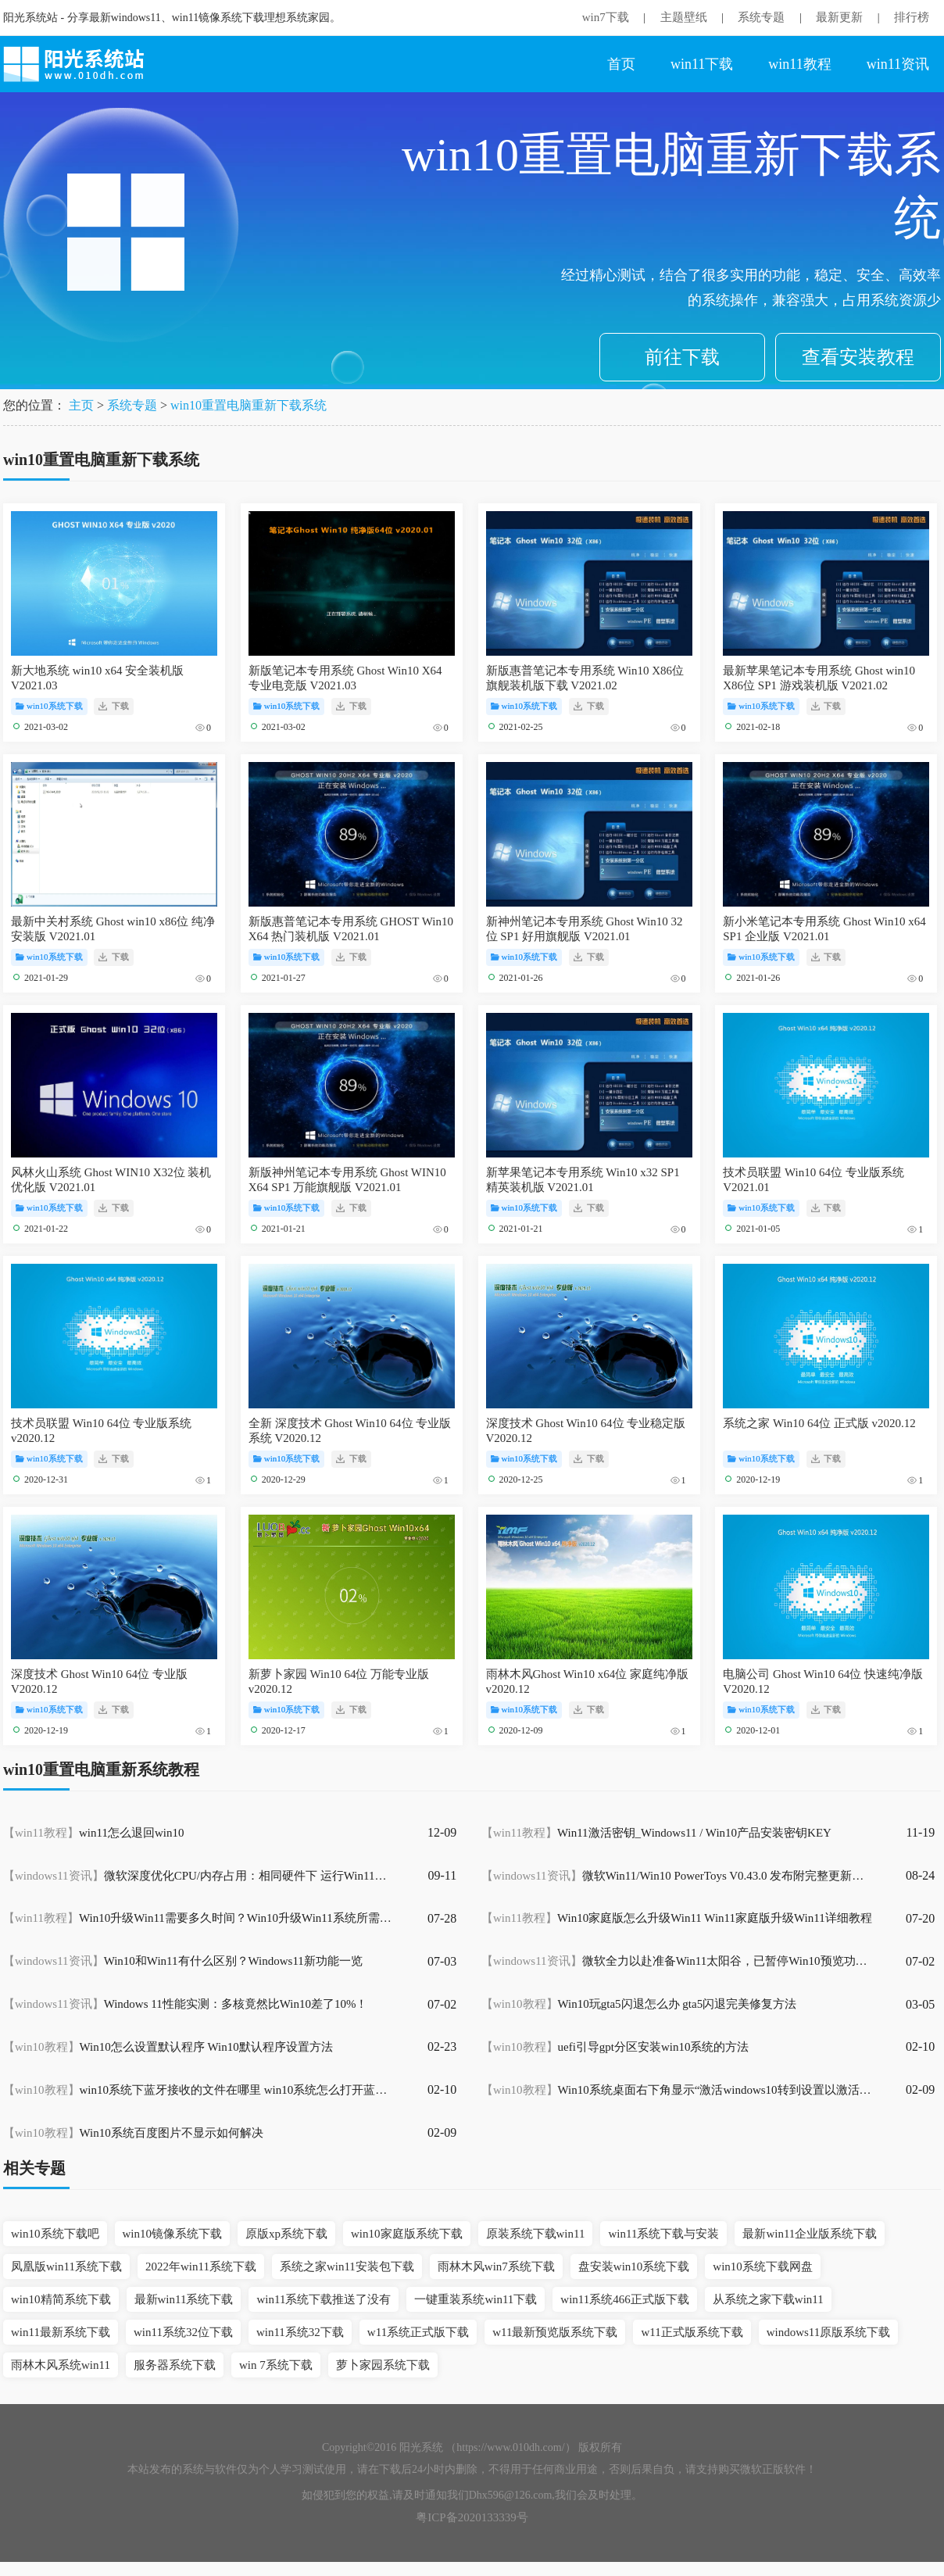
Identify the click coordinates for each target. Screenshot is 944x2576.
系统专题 (761, 17)
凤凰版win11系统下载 (66, 2266)
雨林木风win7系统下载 (496, 2266)
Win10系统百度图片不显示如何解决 (133, 2133)
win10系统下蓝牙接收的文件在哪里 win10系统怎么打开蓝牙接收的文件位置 (198, 2090)
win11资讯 (898, 64)
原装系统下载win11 (535, 2233)
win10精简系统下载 (61, 2299)
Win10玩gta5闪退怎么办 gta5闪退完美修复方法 (638, 2004)
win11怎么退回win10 (93, 1832)
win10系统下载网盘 (763, 2266)
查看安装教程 (858, 357)
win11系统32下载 (300, 2332)
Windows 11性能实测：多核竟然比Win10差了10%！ (185, 2004)
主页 (81, 405)
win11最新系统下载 (60, 2332)
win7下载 (605, 17)
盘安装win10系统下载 (634, 2266)
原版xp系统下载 (286, 2233)
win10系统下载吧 (55, 2233)
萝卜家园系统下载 (383, 2365)
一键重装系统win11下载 (475, 2299)
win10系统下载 (49, 705)
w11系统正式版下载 (418, 2332)
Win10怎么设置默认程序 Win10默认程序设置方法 (168, 2047)
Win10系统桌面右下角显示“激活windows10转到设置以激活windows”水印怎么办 (676, 2090)
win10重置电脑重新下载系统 (248, 405)
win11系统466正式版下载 (624, 2299)
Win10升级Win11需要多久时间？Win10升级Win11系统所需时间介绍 (198, 1918)
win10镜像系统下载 (173, 2233)
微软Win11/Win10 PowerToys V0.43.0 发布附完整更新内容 (676, 1875)
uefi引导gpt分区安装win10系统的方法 (615, 2047)
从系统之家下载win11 (768, 2299)
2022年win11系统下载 (200, 2266)
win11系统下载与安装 (663, 2233)
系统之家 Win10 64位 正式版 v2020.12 (819, 1423)
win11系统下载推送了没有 (323, 2299)
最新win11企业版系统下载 (809, 2233)
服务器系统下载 (175, 2365)
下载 (113, 705)
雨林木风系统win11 (60, 2365)
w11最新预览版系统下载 (554, 2332)
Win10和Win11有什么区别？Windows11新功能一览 (183, 1961)
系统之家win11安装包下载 (347, 2266)
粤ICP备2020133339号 (471, 2517)
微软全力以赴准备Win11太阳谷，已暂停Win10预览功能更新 (676, 1961)
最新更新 (839, 17)
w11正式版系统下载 (691, 2332)
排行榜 (911, 17)
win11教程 (799, 64)
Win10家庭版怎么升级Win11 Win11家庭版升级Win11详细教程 (676, 1918)
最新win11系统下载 (184, 2299)
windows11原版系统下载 (829, 2332)
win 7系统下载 (276, 2365)
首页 (621, 64)
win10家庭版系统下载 (407, 2233)
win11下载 (701, 64)
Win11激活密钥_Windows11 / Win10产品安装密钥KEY (656, 1832)
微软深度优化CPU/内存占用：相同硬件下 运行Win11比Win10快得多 (198, 1875)
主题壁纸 (683, 17)
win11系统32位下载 (183, 2332)
